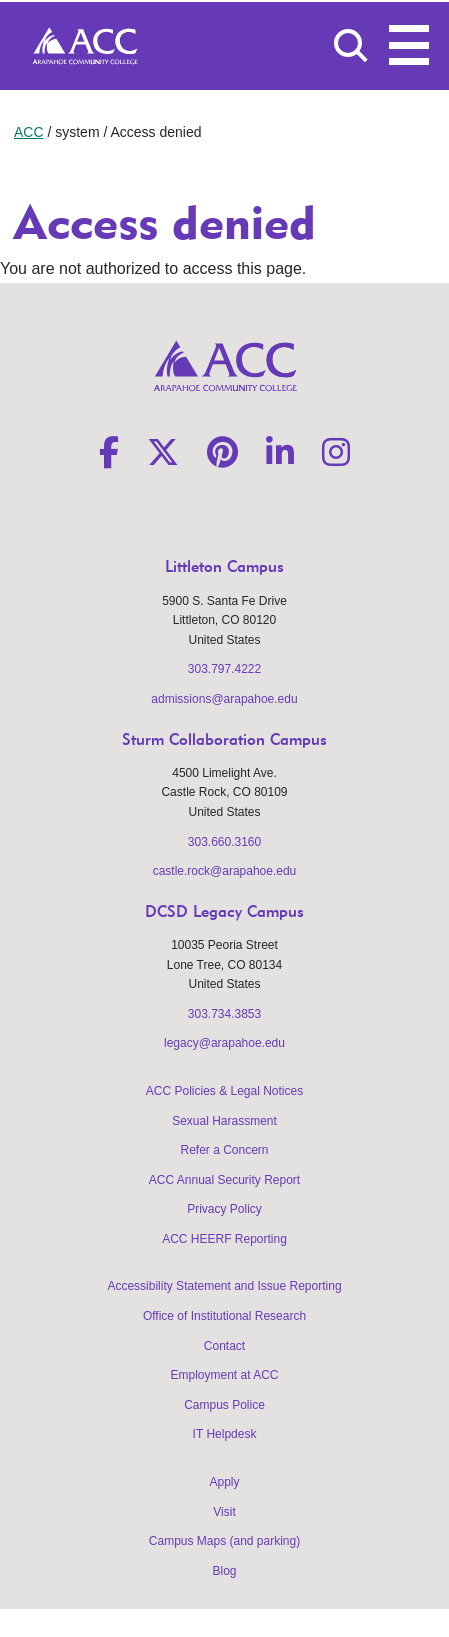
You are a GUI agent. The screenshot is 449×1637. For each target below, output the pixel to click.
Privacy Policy (224, 1209)
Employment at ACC (224, 1375)
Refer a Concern (224, 1150)
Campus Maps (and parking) (224, 1541)
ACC (29, 132)
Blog (224, 1571)
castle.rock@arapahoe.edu (225, 871)
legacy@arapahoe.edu (224, 1043)
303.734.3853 (224, 1014)
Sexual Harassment (224, 1121)
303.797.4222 (224, 669)
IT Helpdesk (225, 1434)
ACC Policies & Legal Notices (224, 1091)
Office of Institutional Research (224, 1316)
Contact (224, 1346)
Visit (224, 1512)
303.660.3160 (224, 842)
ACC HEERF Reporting (224, 1239)
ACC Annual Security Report (224, 1180)
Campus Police (224, 1405)
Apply (224, 1482)
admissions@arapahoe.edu (224, 699)
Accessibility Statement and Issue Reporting (224, 1286)
